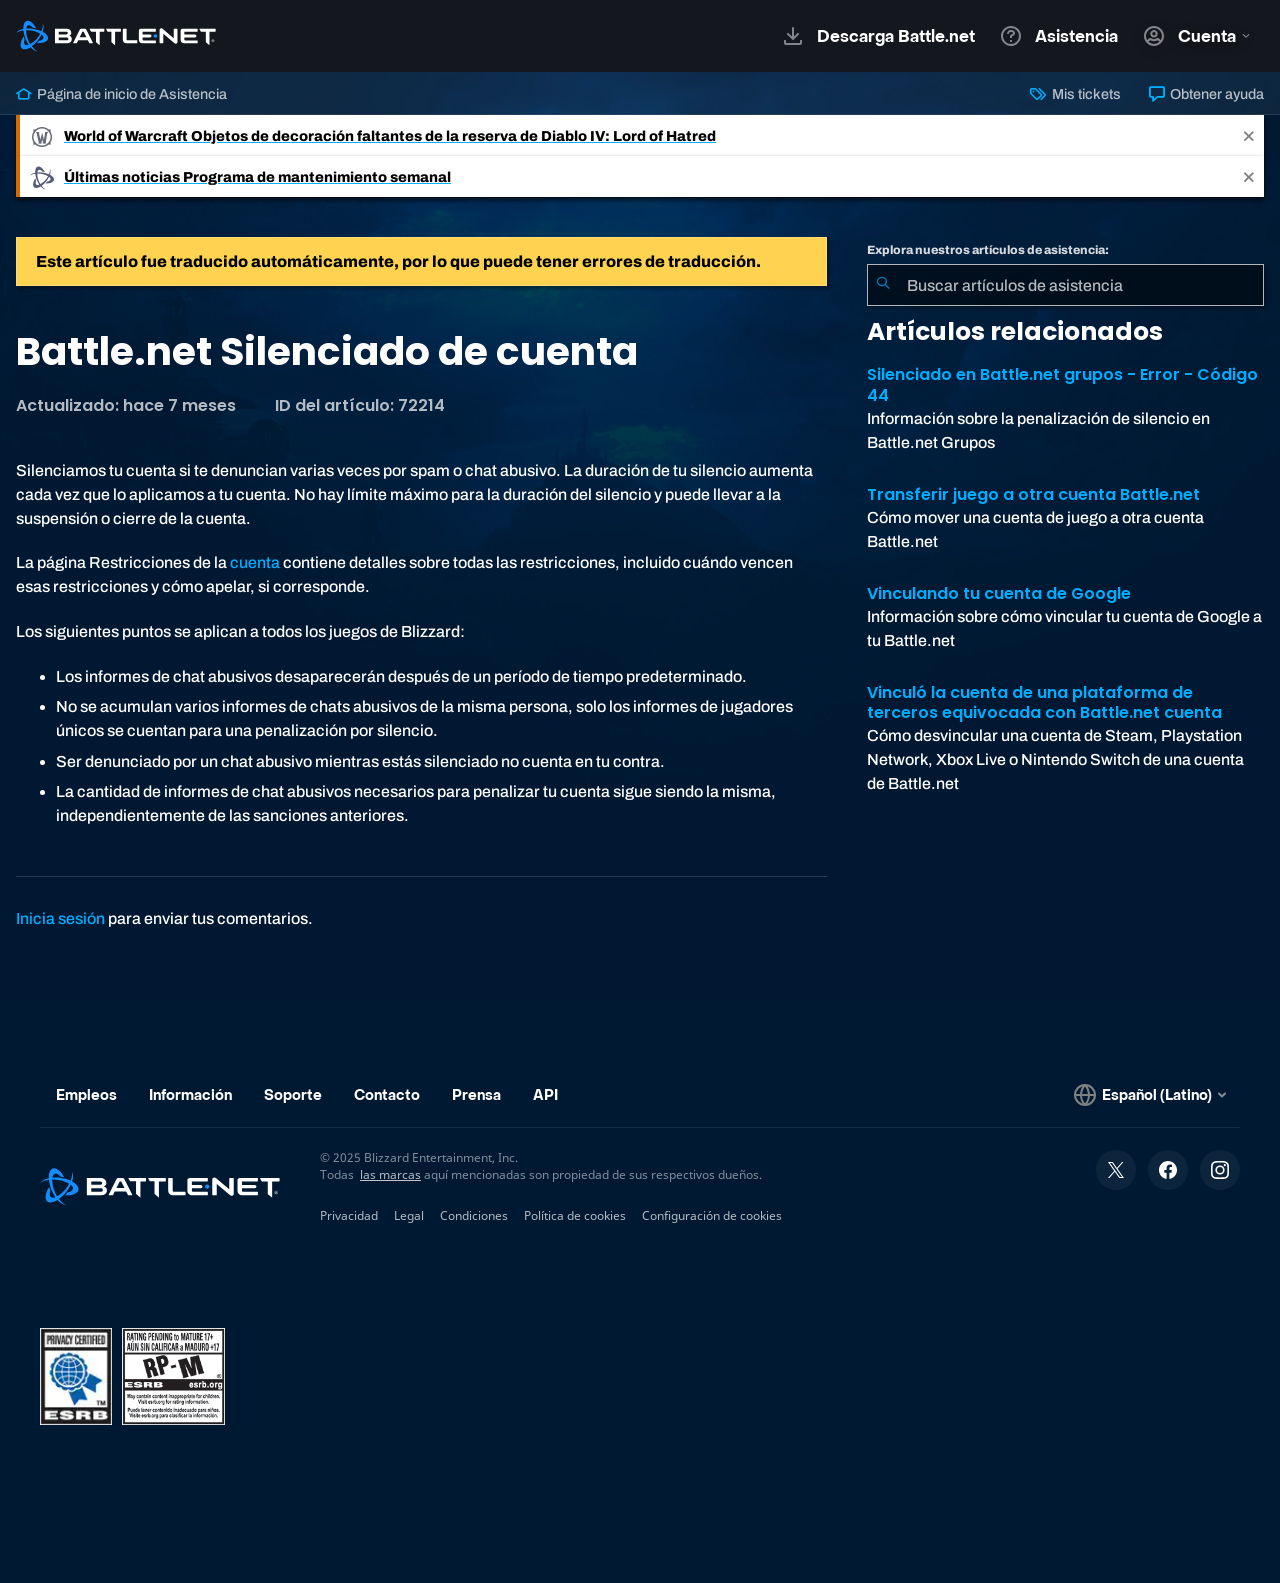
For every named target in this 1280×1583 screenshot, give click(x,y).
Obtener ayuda (1206, 94)
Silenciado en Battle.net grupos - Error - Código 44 (1062, 385)
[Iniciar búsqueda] (883, 285)
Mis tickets (1075, 94)
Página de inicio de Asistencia (121, 94)
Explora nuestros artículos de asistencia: (988, 250)
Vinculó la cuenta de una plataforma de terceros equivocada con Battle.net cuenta (1044, 703)
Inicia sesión (60, 918)
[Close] (1249, 135)
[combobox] (1065, 285)
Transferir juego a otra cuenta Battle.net (1033, 494)
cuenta (255, 562)
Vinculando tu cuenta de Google (999, 593)
